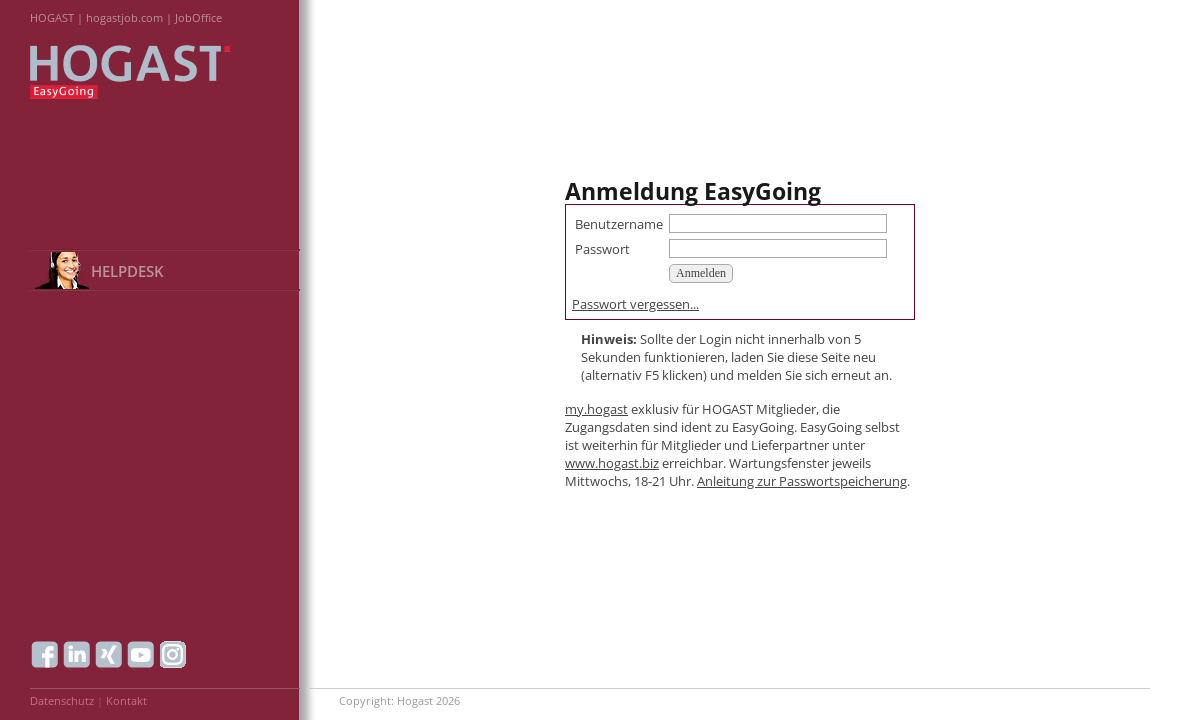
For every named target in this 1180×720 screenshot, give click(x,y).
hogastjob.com (124, 17)
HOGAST (52, 17)
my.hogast (596, 409)
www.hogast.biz (612, 463)
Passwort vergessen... (635, 304)
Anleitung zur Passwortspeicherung (802, 481)
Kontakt (126, 700)
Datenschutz (62, 700)
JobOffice (198, 17)
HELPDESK (127, 271)
